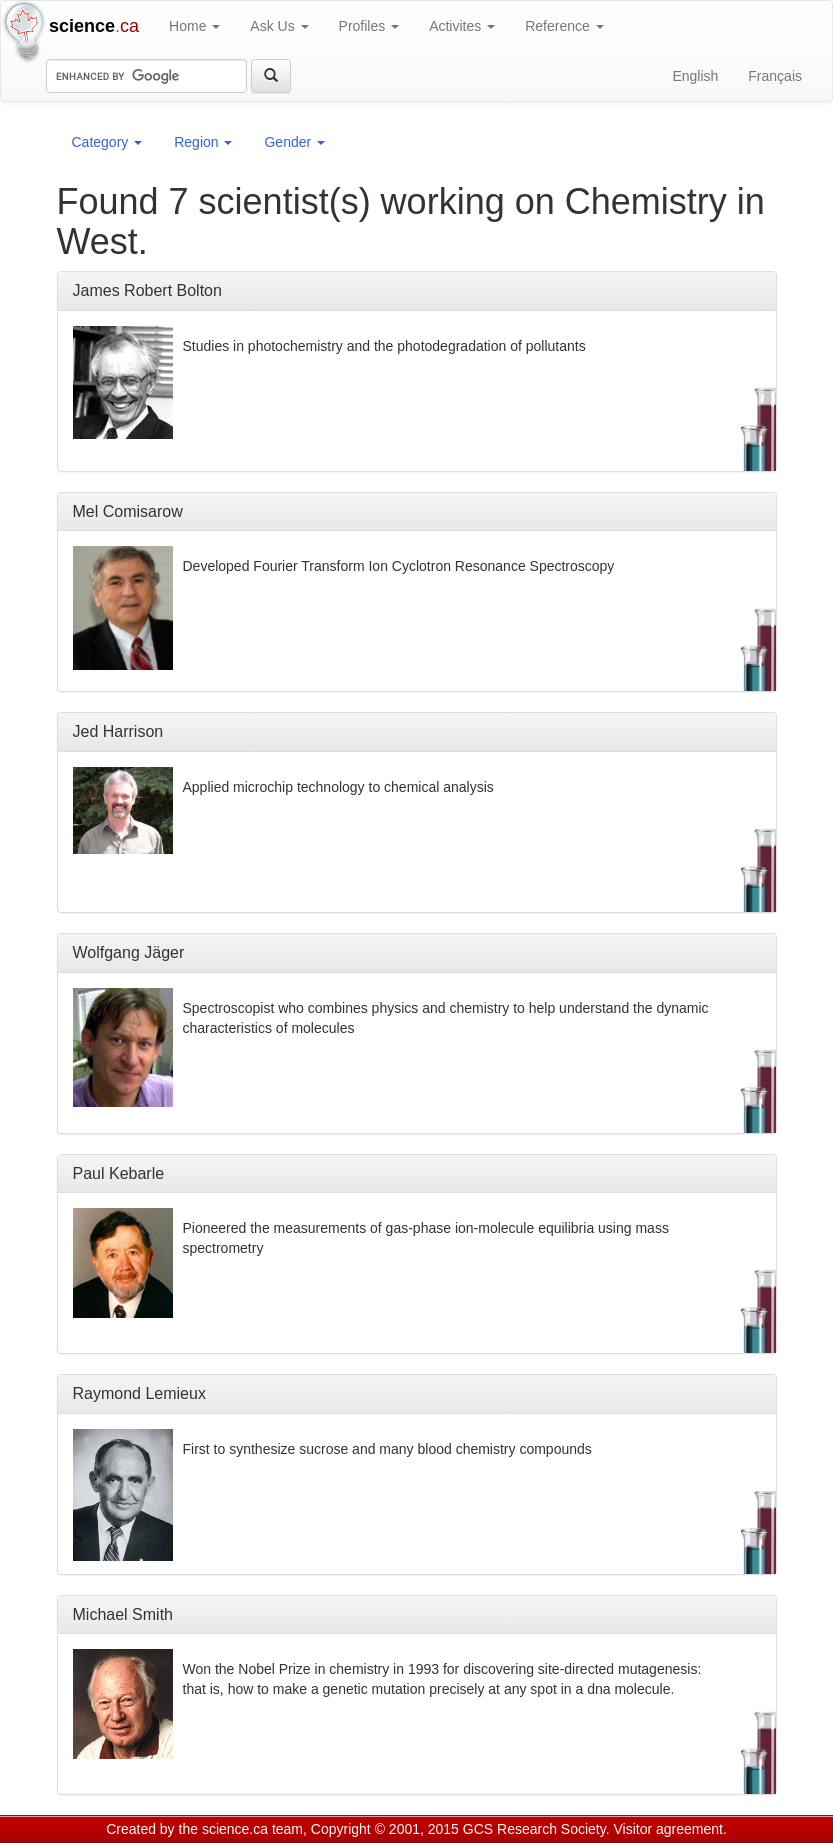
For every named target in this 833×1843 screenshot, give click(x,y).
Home (194, 26)
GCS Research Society (534, 1829)
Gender (294, 142)
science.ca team (252, 1829)
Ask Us (279, 26)
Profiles (369, 26)
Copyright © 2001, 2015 (385, 1829)
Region (203, 142)
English (695, 76)
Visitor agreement (668, 1829)
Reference (564, 26)
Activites (462, 26)
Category (107, 142)
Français (775, 76)
